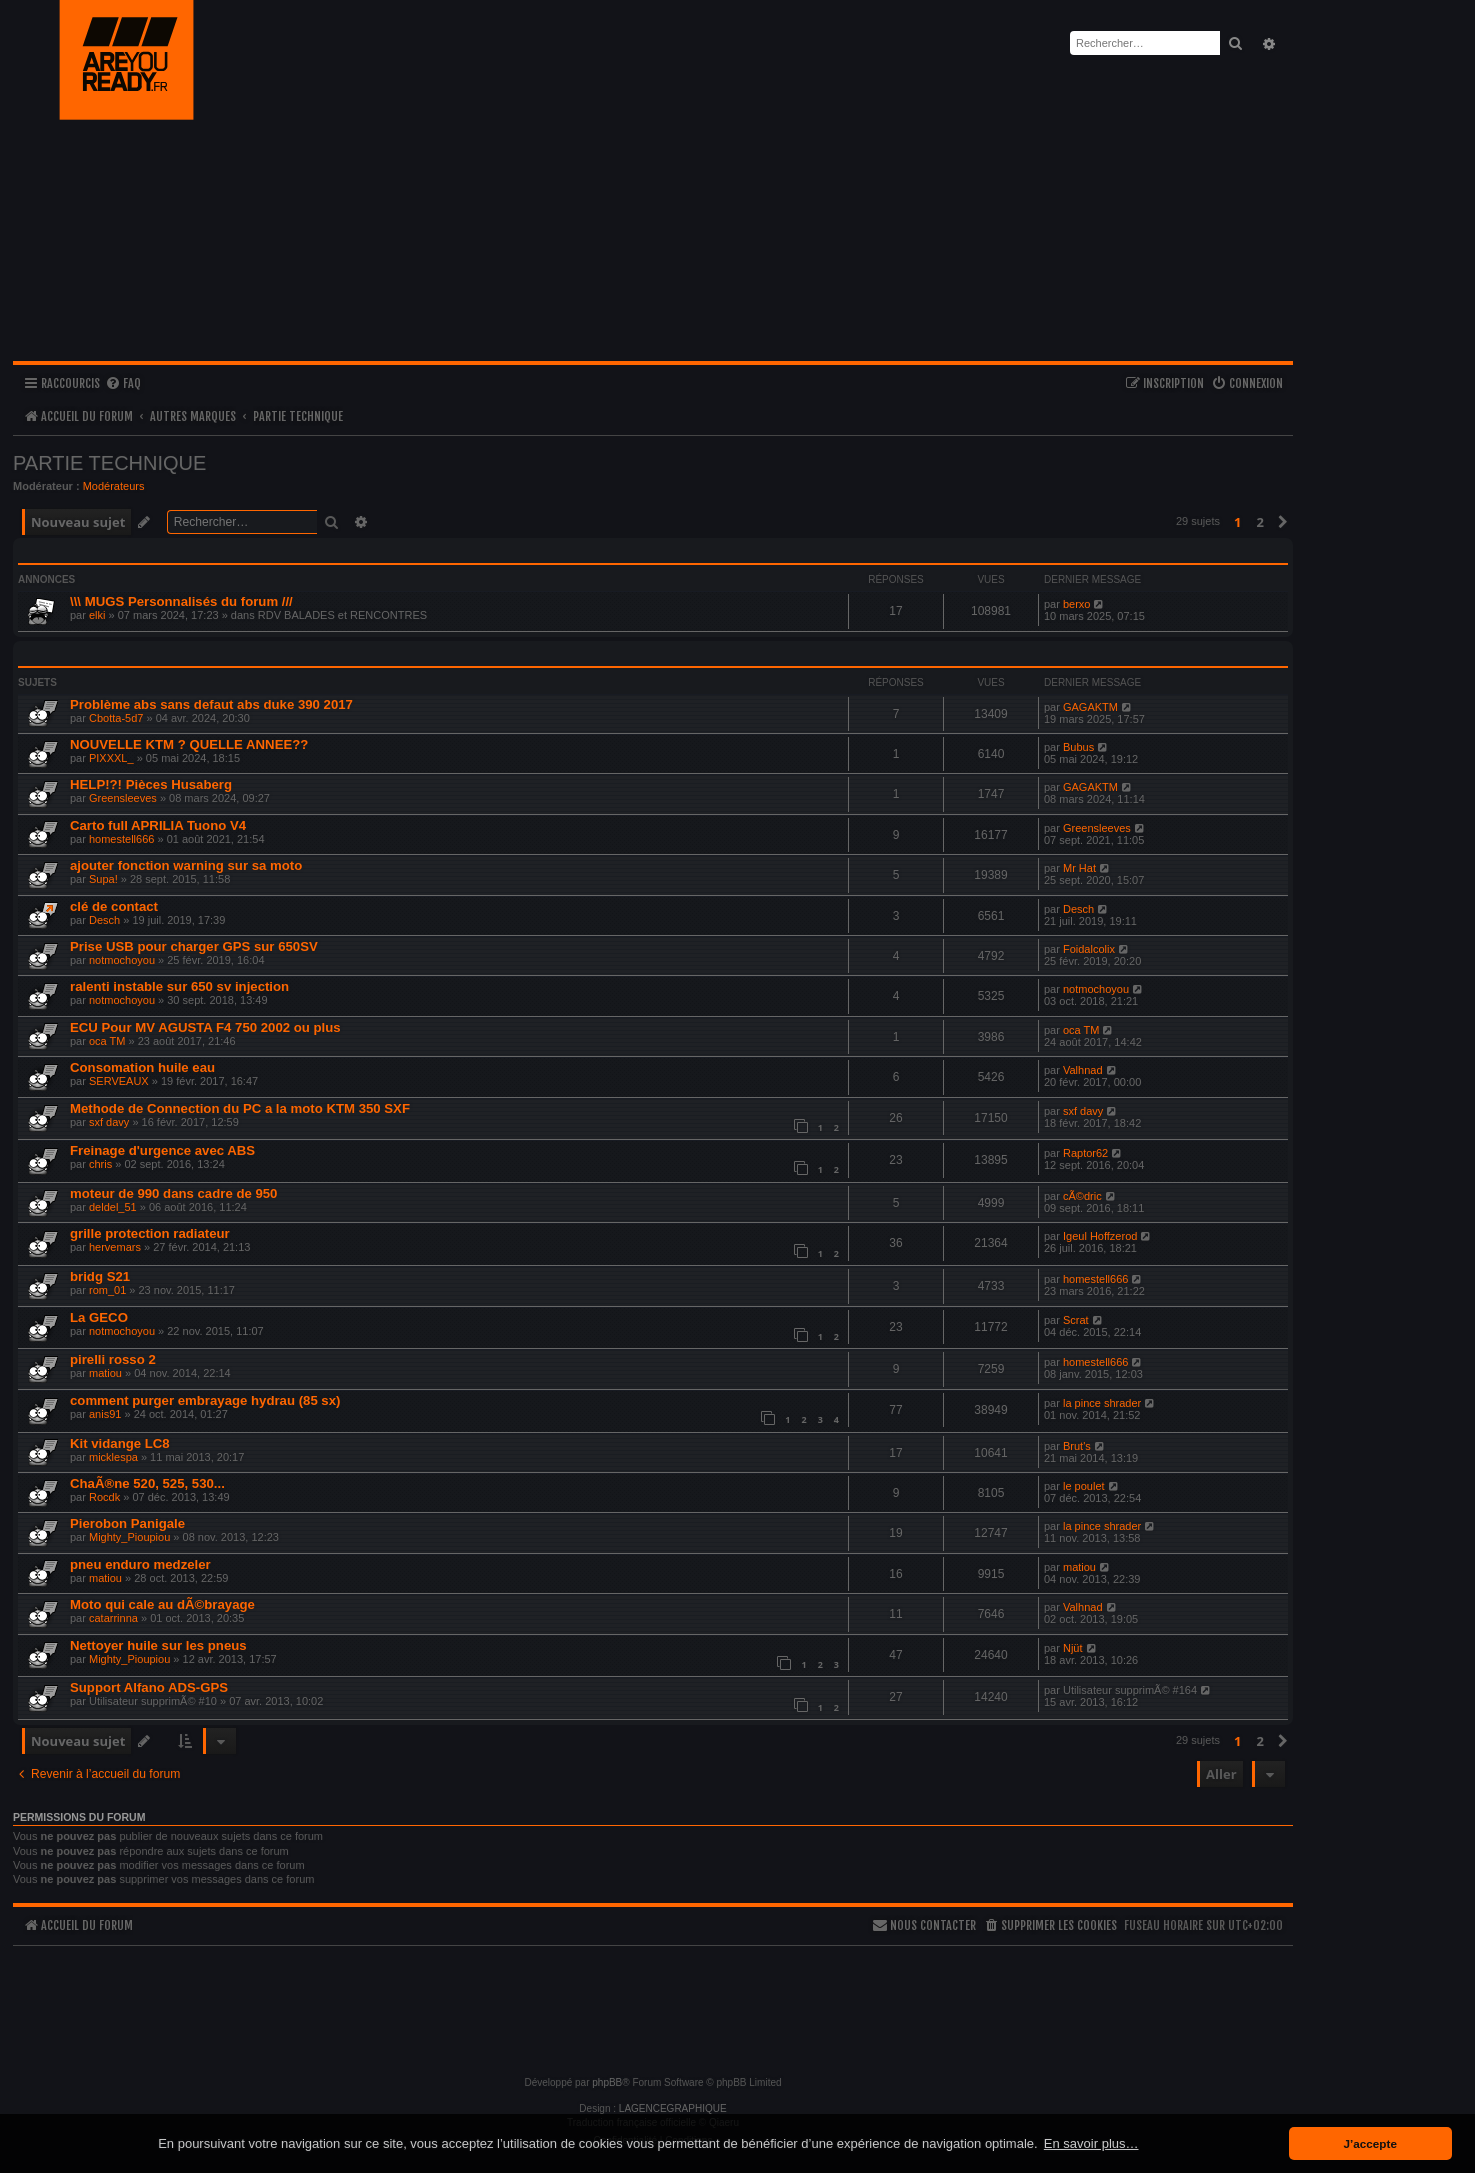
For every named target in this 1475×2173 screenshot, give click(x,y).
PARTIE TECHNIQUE (109, 463)
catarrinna (113, 1618)
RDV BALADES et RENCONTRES (342, 615)
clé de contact (114, 906)
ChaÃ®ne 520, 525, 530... (147, 1483)
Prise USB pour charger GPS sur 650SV (194, 946)
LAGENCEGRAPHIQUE (673, 2108)
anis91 (105, 1414)
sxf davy (109, 1122)
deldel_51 (113, 1207)
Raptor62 (1085, 1153)
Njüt (1073, 1648)
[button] (1283, 522)
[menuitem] (123, 384)
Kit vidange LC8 (120, 1443)
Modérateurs (114, 486)
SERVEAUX (119, 1081)
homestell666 (121, 839)
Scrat (1076, 1320)
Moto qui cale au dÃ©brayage (162, 1604)
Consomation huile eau (142, 1067)
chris (100, 1164)
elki (97, 615)
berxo (1077, 604)
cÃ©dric (1082, 1196)
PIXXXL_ (111, 758)
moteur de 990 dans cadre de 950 (173, 1193)
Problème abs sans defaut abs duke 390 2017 (211, 704)
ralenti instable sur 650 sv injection (179, 986)
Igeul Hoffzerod (1100, 1236)
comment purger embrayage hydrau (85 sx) (205, 1400)
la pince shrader (1102, 1403)
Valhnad (1083, 1070)
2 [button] (1260, 522)
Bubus (1078, 747)
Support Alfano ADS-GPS (149, 1687)
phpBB (607, 2082)
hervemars (115, 1247)
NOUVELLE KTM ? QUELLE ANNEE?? (189, 744)
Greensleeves (123, 798)
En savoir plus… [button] (1091, 2143)
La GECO (99, 1317)
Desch (104, 920)
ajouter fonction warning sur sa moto (186, 865)
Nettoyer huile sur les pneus (158, 1645)
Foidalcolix (1089, 949)
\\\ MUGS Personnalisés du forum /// (181, 601)
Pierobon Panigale (127, 1523)
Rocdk (104, 1497)
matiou (105, 1373)
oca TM (107, 1041)
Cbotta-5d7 (116, 718)
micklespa (113, 1457)
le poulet (1084, 1486)
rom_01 (107, 1290)
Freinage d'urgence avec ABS (162, 1150)
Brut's (1077, 1446)
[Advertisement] (653, 2002)
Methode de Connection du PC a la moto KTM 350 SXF (240, 1108)
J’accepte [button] (1370, 2143)
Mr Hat (1079, 868)
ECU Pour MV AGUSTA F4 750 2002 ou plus (205, 1027)
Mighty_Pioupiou (129, 1537)
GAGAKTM (1090, 707)
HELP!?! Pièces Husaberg (151, 784)
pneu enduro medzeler (140, 1564)
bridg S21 (100, 1276)
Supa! (103, 879)
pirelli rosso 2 (113, 1359)
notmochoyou (122, 960)
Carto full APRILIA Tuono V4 (158, 825)
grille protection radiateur (150, 1233)
